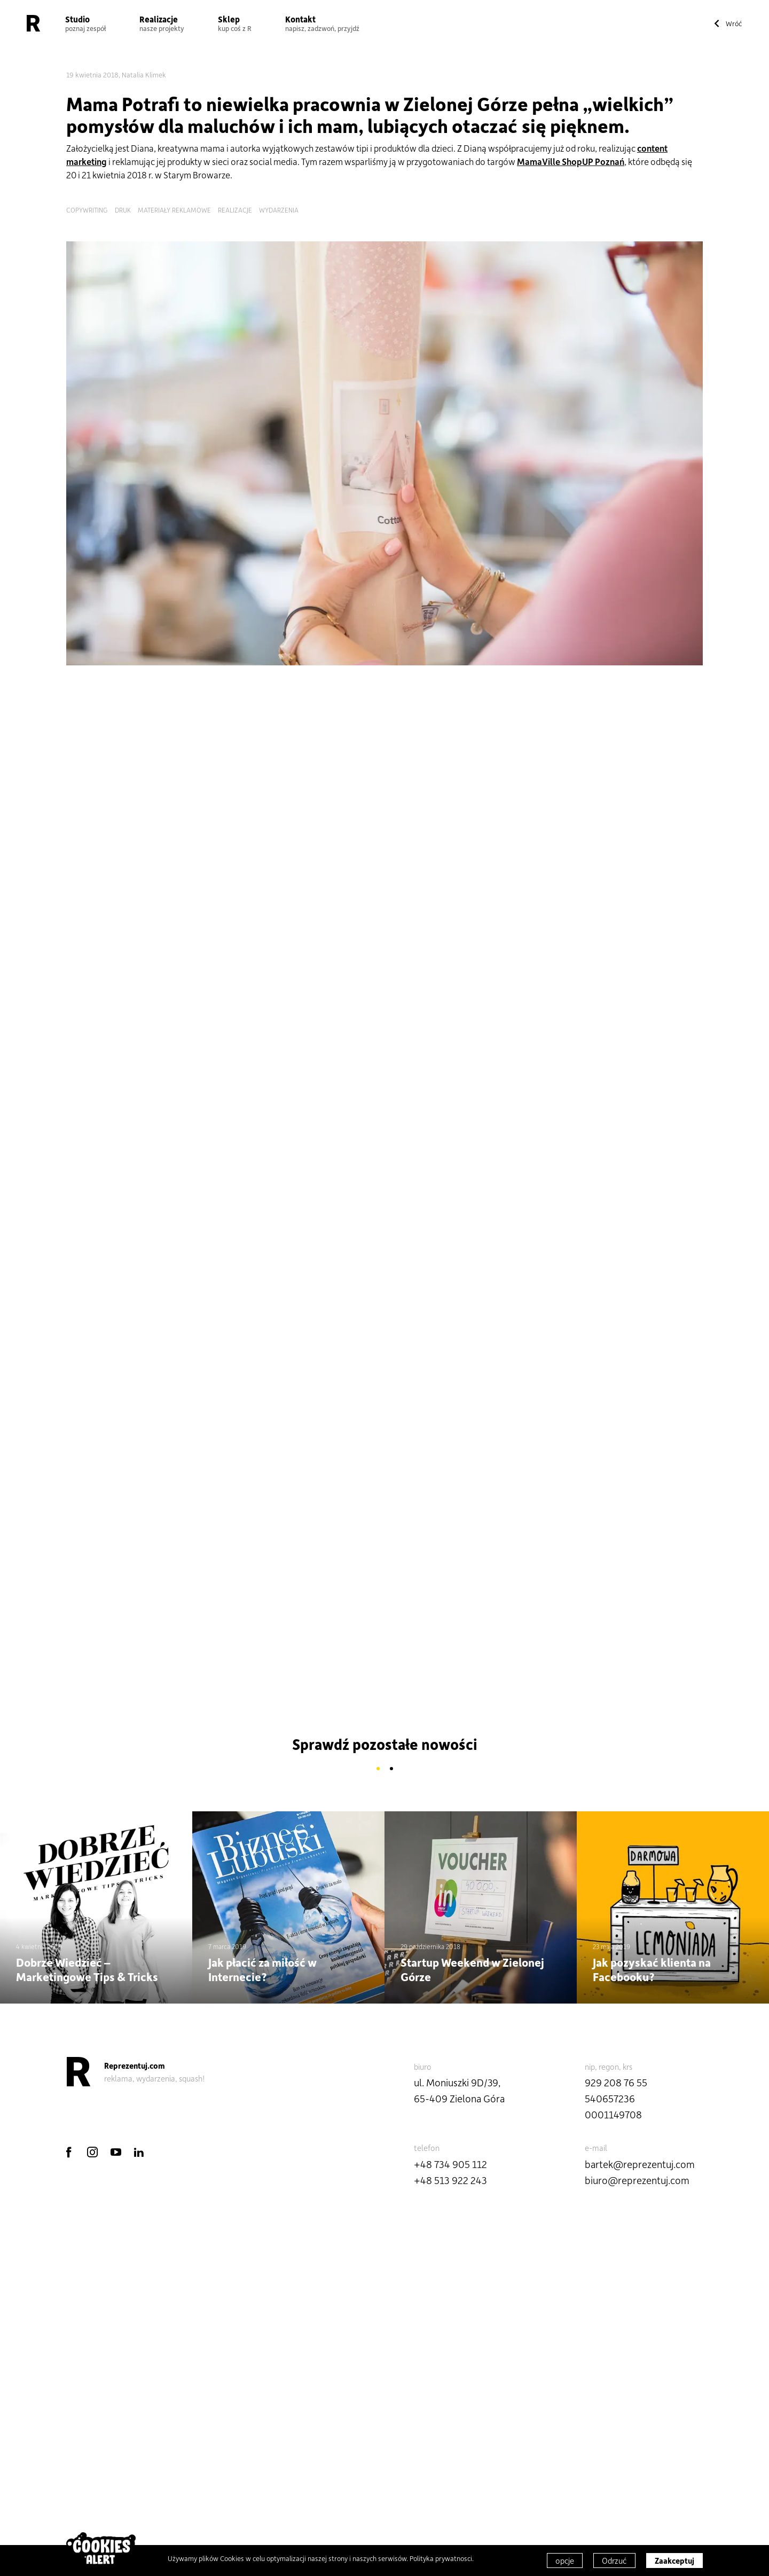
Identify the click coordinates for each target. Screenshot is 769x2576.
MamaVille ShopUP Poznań (570, 161)
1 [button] (377, 1769)
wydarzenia (279, 210)
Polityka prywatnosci (441, 2558)
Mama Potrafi (123, 103)
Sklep (235, 23)
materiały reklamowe (174, 210)
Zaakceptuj (674, 2560)
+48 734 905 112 (450, 2164)
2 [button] (391, 1769)
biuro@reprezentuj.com (637, 2180)
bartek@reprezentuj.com (640, 2164)
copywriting (87, 210)
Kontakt (322, 23)
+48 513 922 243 (450, 2180)
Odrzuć (614, 2560)
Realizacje (161, 23)
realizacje (235, 210)
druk (123, 210)
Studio (85, 23)
